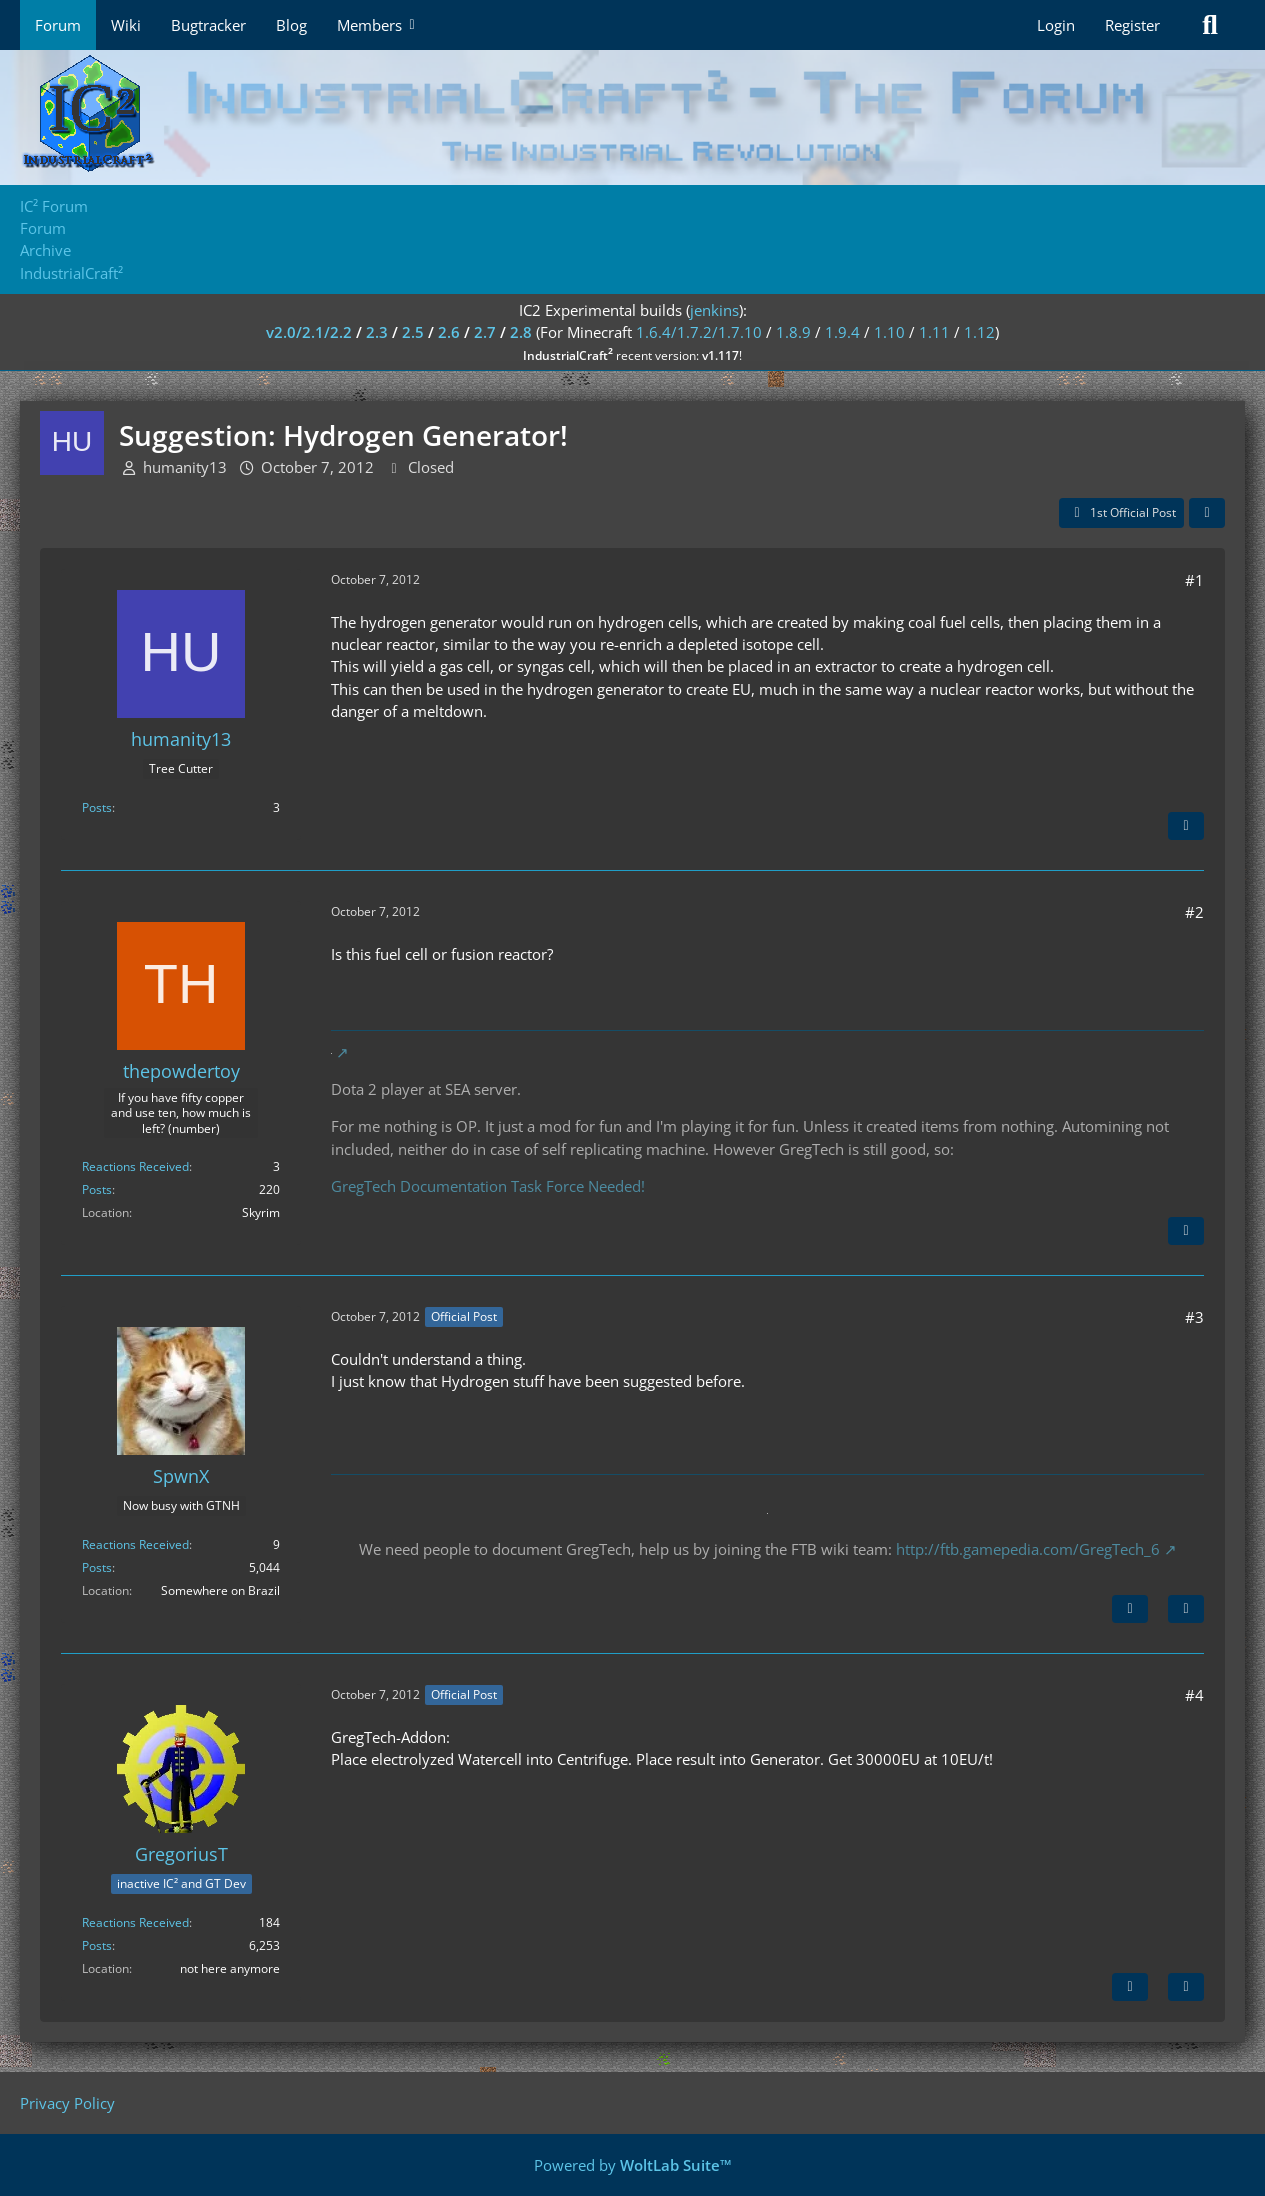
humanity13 (185, 467)
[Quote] (1186, 826)
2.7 (485, 332)
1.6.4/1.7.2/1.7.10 (699, 332)
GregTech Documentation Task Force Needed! (488, 1186)
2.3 (377, 332)
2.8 (521, 332)
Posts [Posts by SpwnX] (97, 1567)
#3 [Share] (1194, 1317)
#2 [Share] (1194, 912)
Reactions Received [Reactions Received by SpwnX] (135, 1544)
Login (1056, 25)
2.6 (449, 332)
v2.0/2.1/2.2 (309, 332)
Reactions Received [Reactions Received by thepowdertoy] (135, 1166)
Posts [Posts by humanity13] (97, 807)
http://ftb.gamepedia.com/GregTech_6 (1028, 1549)
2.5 (413, 332)
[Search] (1210, 25)
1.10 (889, 332)
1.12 (979, 332)
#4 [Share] (1194, 1695)
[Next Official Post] (1130, 1609)
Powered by (633, 2165)
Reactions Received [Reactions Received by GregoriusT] (135, 1922)
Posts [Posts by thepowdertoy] (97, 1189)
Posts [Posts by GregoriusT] (97, 1945)
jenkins (714, 310)
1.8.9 (793, 332)
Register (1132, 25)
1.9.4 (842, 332)
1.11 (934, 332)
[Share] (1207, 513)
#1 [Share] (1194, 580)
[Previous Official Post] (1130, 1987)
